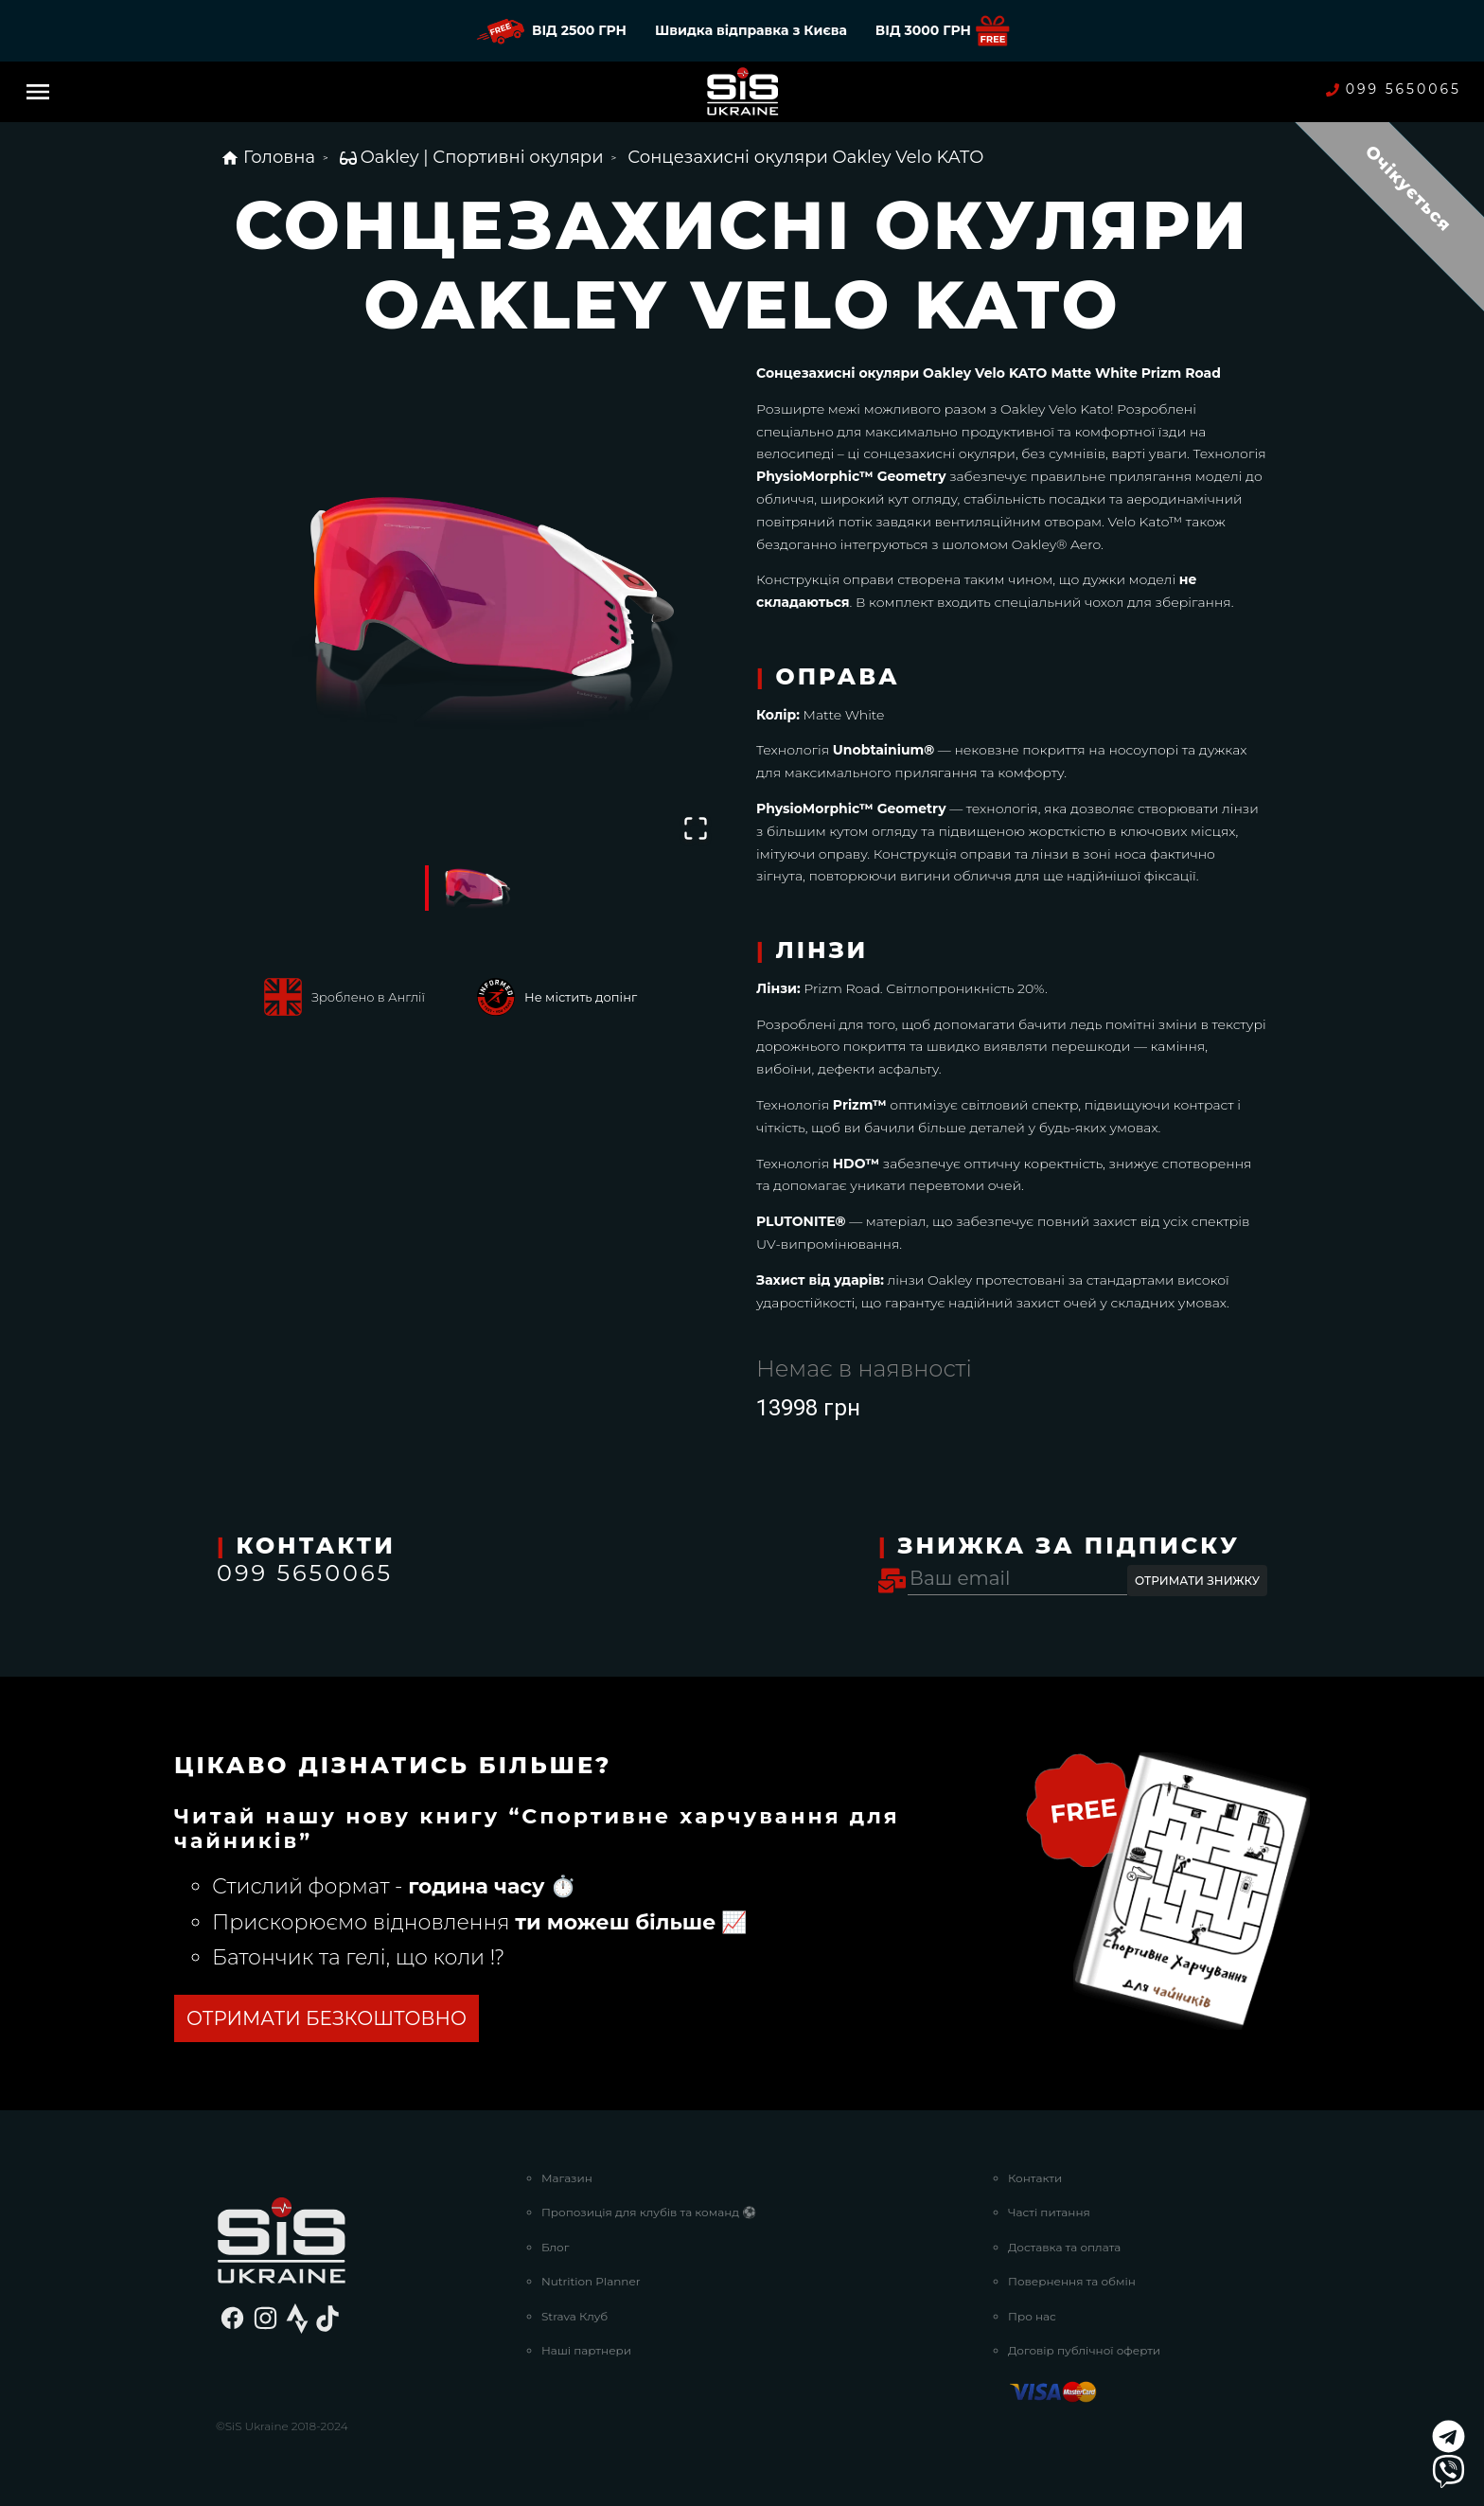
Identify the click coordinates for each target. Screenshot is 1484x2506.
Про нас (1032, 2316)
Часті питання (1049, 2212)
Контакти (1035, 2178)
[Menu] (37, 91)
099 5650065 (1393, 89)
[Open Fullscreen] (695, 828)
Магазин (566, 2178)
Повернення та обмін (1072, 2281)
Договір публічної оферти (1084, 2350)
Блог (555, 2247)
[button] (472, 605)
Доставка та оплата (1064, 2247)
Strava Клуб (574, 2316)
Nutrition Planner (591, 2281)
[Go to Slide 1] (472, 888)
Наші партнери (586, 2350)
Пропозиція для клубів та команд (648, 2212)
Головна (268, 157)
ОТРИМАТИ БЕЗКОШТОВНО (326, 2018)
